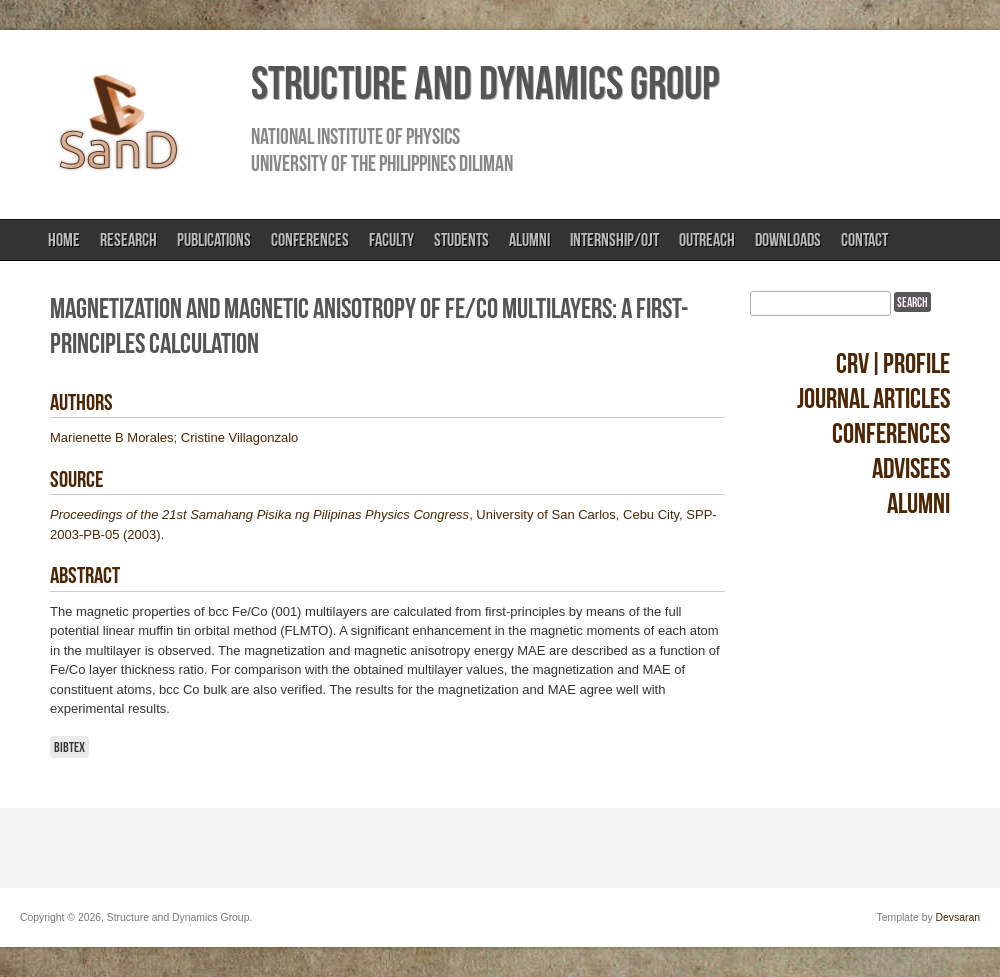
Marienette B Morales (112, 437)
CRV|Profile (893, 363)
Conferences (310, 240)
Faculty (391, 240)
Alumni (529, 240)
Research (128, 240)
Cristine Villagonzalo (240, 437)
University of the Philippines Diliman (382, 163)
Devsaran (958, 917)
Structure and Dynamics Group (485, 83)
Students (461, 240)
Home (64, 240)
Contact (864, 240)
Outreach (707, 240)
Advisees (911, 468)
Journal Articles (873, 398)
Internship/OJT (614, 240)
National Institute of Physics (355, 136)
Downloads (788, 240)
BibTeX (69, 747)
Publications (214, 240)
